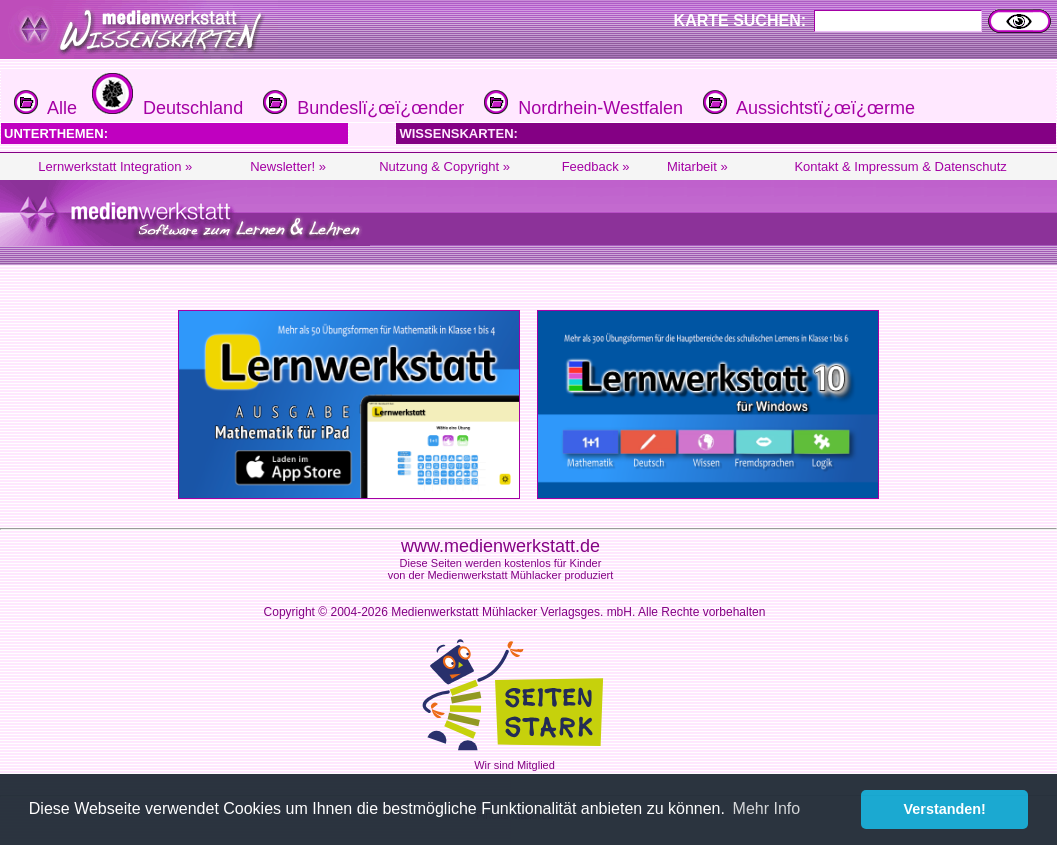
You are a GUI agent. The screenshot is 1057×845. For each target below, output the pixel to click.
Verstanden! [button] (945, 809)
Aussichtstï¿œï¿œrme (806, 108)
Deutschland (165, 108)
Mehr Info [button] (767, 808)
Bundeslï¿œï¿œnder (361, 108)
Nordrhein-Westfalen (581, 108)
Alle (45, 108)
